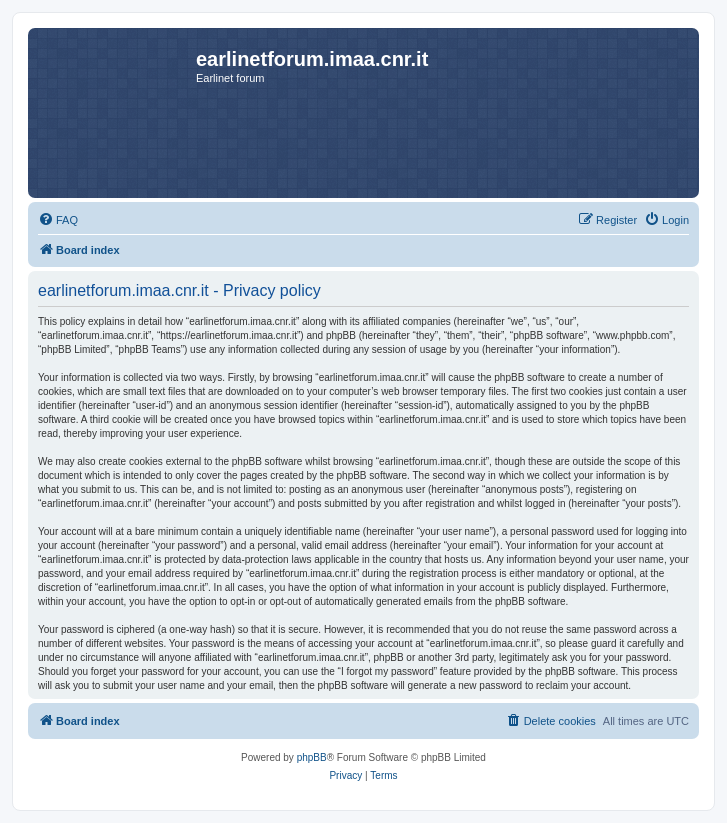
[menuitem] (58, 220)
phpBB (312, 757)
